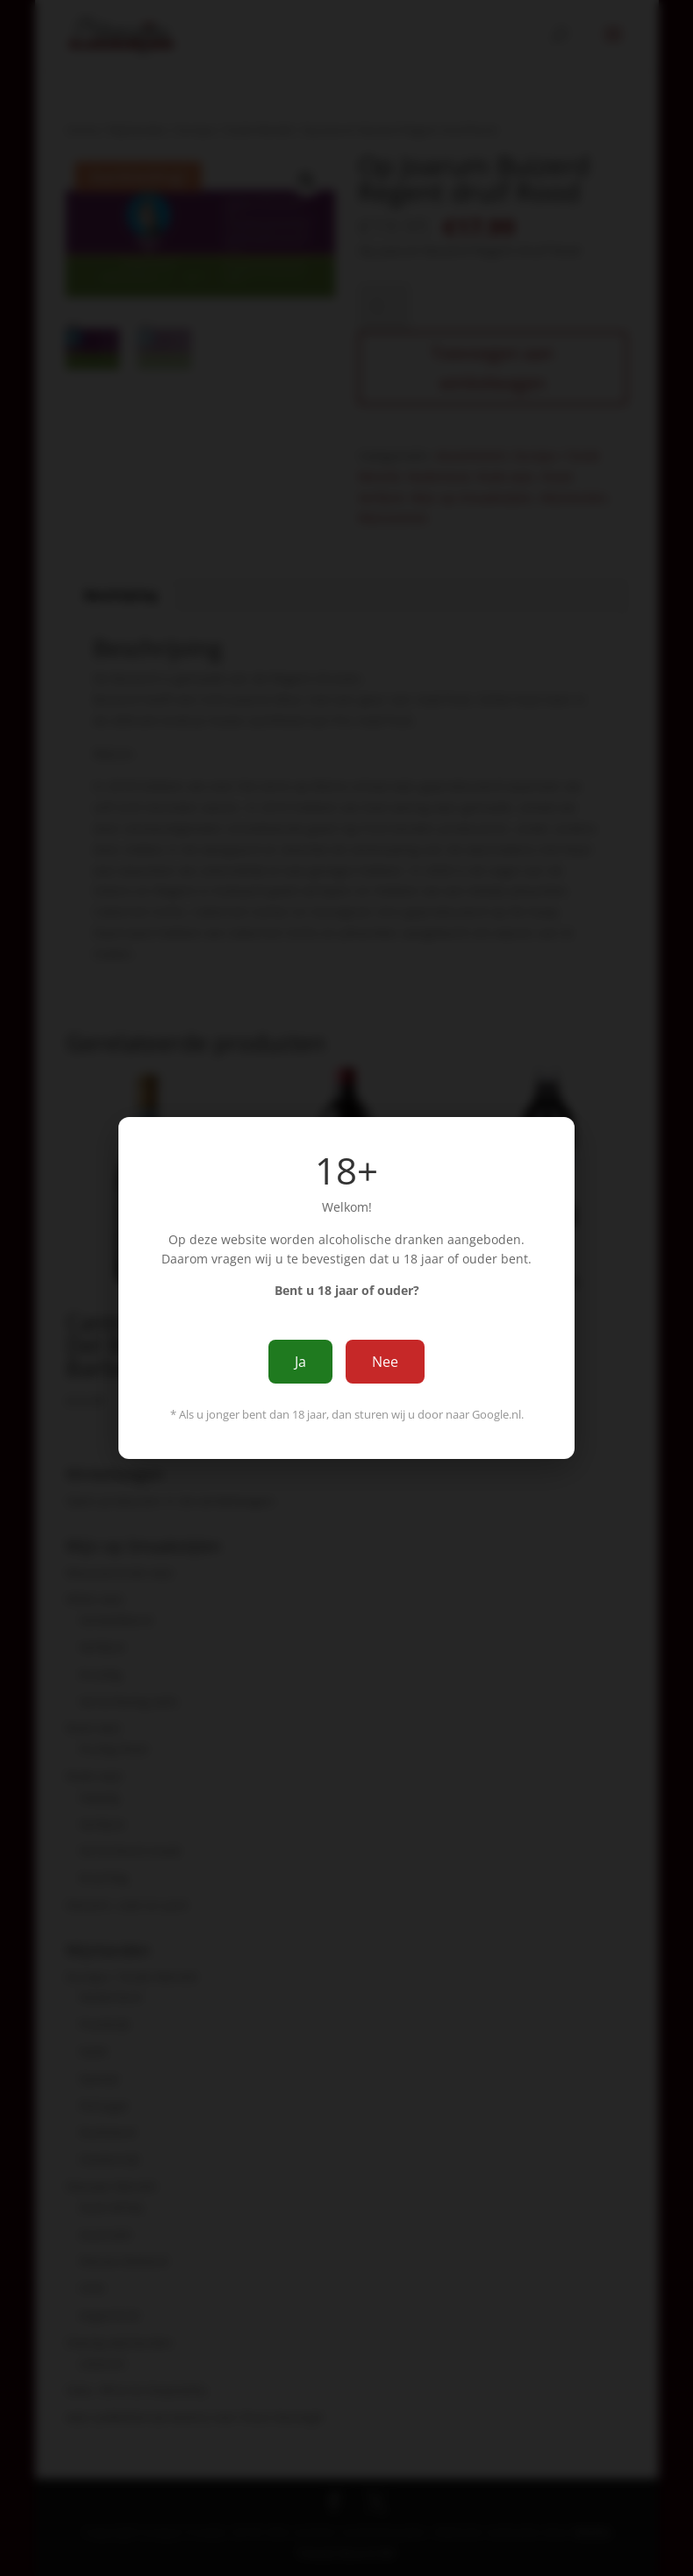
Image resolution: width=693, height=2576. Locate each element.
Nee (385, 1361)
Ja (300, 1361)
